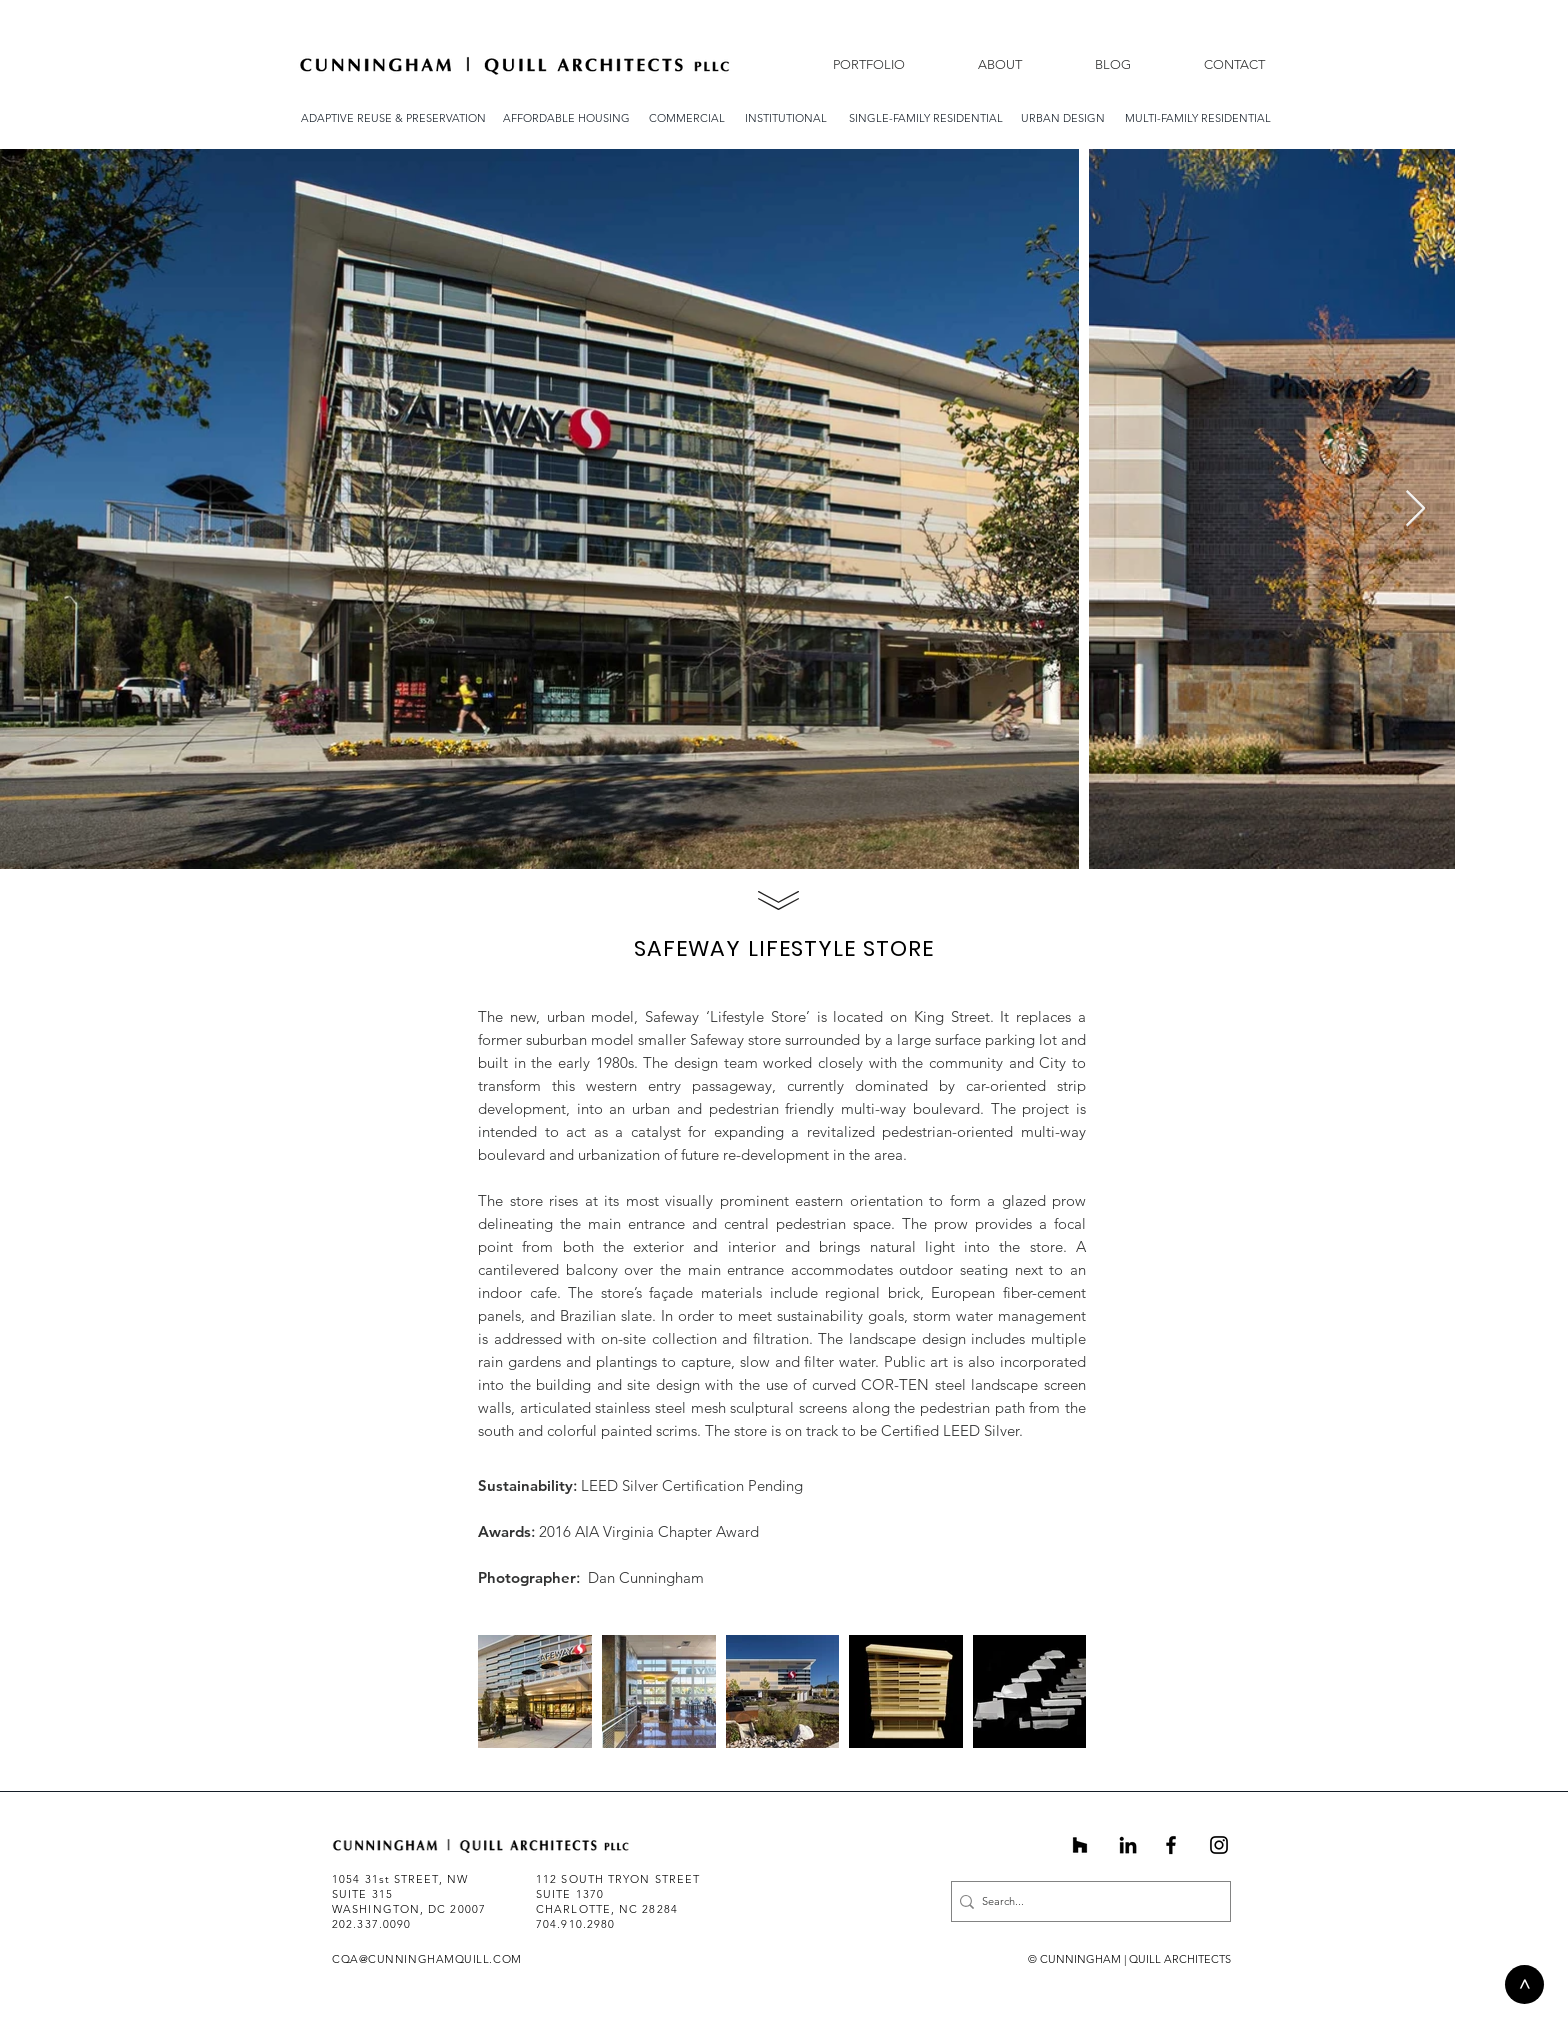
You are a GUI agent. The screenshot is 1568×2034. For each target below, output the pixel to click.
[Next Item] (1415, 509)
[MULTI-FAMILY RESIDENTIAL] (1198, 118)
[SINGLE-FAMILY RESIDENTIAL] (926, 118)
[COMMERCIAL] (687, 118)
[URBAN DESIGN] (1063, 118)
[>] (1524, 1984)
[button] (978, 64)
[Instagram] (1219, 1845)
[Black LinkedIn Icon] (1128, 1845)
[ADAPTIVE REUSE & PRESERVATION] (393, 118)
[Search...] (1085, 1901)
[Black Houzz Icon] (1080, 1845)
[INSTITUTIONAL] (786, 118)
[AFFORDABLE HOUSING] (566, 118)
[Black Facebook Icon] (1171, 1845)
